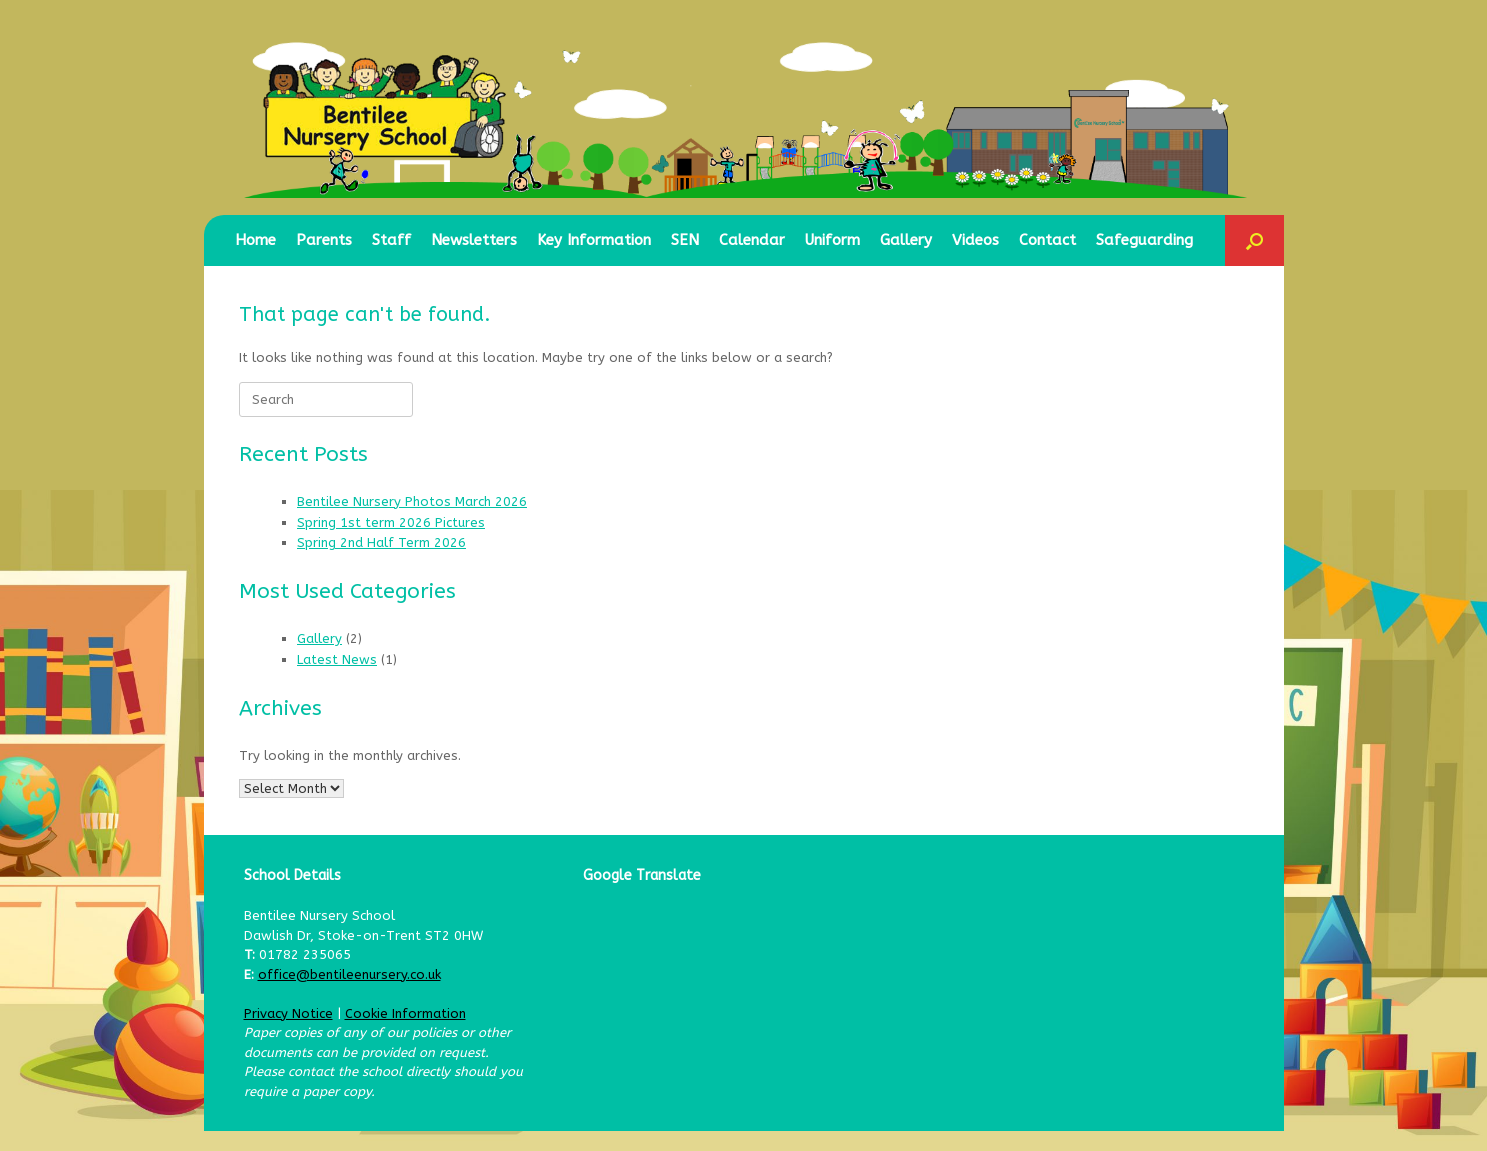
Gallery (906, 240)
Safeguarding (1144, 240)
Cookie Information (405, 1013)
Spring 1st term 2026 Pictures (391, 522)
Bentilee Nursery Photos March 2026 (412, 501)
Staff (391, 240)
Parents (324, 240)
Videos (975, 240)
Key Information (594, 240)
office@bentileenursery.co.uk (349, 974)
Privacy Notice (288, 1013)
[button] (1254, 240)
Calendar (752, 240)
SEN (685, 240)
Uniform (832, 240)
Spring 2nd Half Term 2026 (381, 542)
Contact (1047, 240)
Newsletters (474, 240)
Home (255, 240)
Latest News (337, 659)
